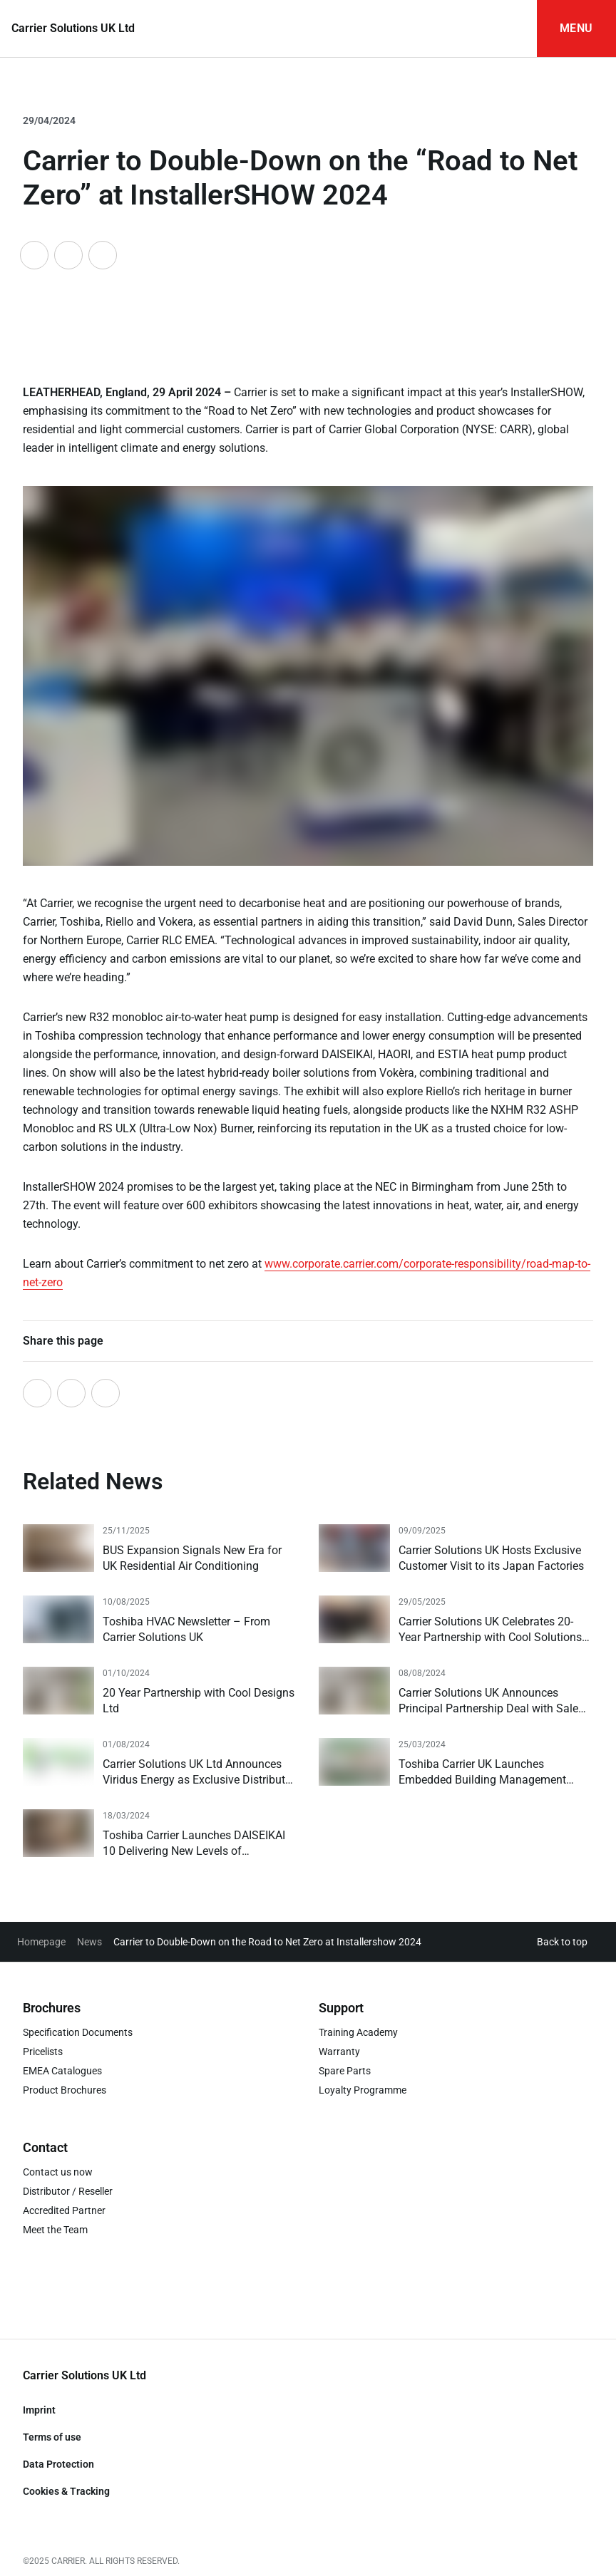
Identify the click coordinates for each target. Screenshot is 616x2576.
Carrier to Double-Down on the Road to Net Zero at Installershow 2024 (267, 1941)
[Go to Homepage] (73, 28)
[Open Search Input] (508, 28)
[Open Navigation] (576, 28)
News (89, 1941)
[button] (565, 1942)
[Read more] (160, 1549)
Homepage (41, 1941)
